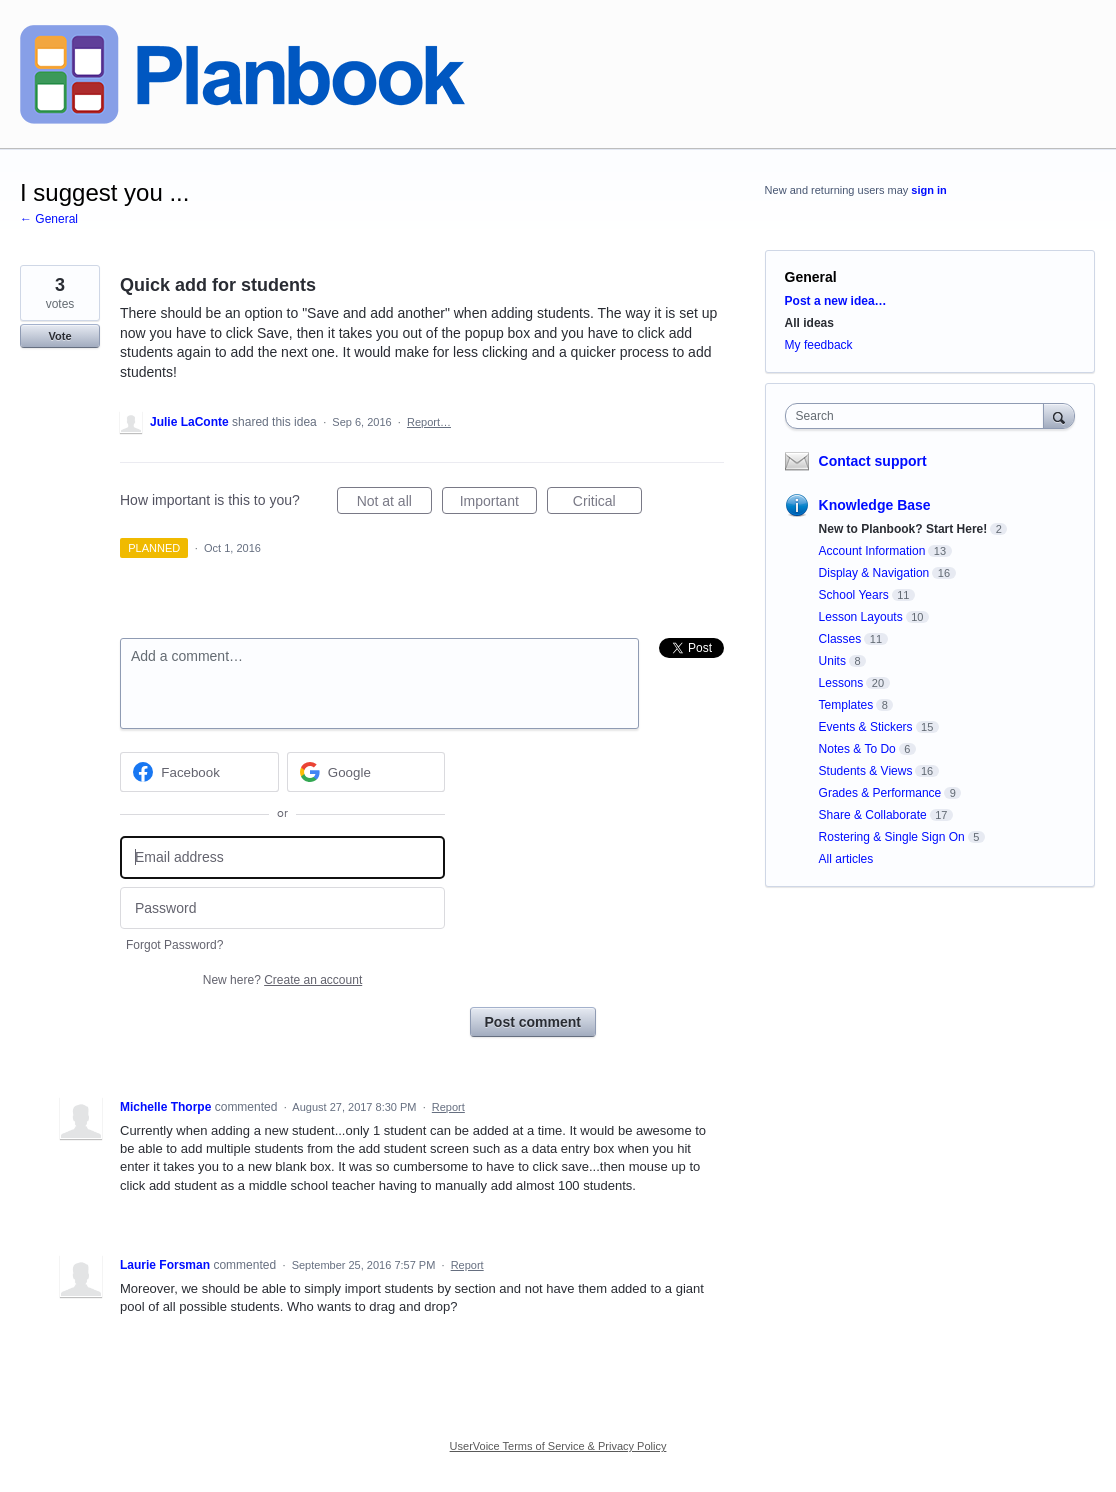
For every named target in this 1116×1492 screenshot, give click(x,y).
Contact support (873, 461)
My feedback (819, 345)
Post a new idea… (836, 301)
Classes (840, 639)
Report (448, 1107)
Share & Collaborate (873, 815)
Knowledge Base (875, 505)
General (811, 277)
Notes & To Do (857, 749)
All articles (846, 859)
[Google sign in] (366, 772)
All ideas (809, 323)
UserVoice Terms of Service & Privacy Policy (558, 1446)
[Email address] (282, 857)
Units (832, 661)
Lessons (841, 683)
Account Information (872, 551)
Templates (846, 705)
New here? (282, 980)
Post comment (533, 1022)
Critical (607, 504)
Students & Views (866, 771)
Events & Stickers (866, 727)
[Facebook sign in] (199, 772)
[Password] (282, 908)
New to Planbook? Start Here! (903, 529)
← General (49, 219)
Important (498, 504)
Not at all (394, 504)
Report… (429, 422)
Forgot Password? (174, 945)
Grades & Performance (880, 793)
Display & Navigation (874, 573)
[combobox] (919, 416)
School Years (854, 595)
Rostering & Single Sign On (892, 837)
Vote (59, 336)
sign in (928, 190)
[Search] (1059, 415)
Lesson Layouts (861, 617)
